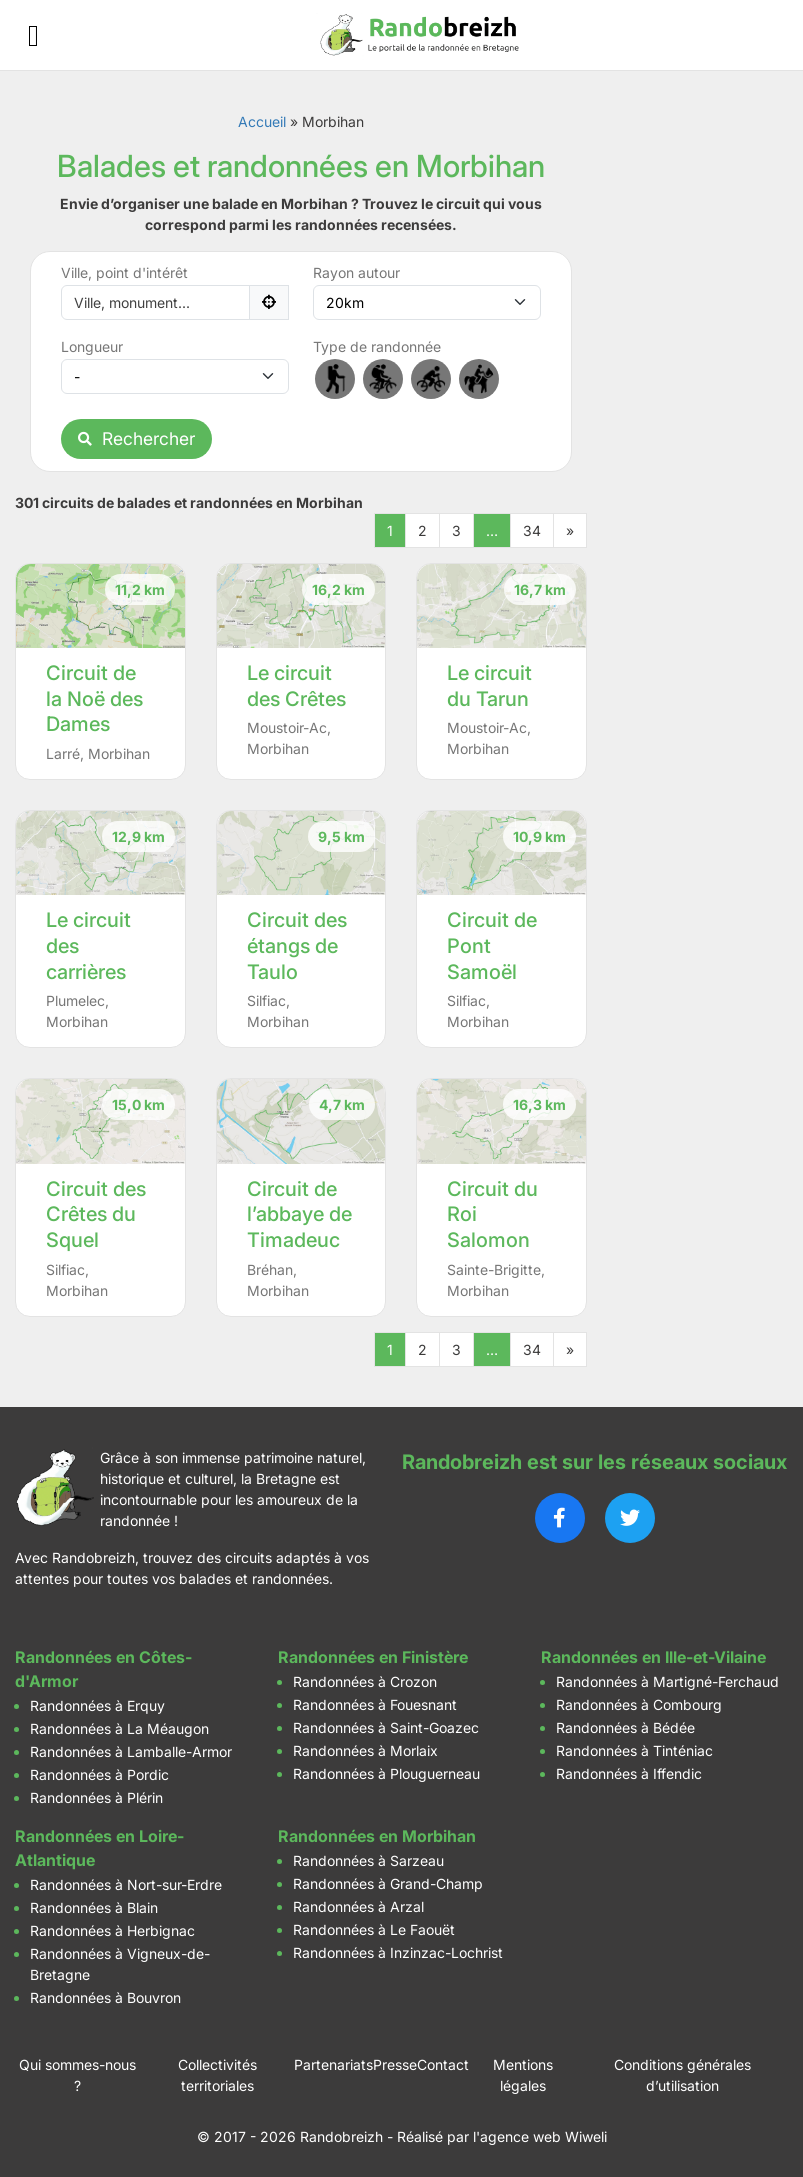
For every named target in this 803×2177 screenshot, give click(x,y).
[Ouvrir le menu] (33, 35)
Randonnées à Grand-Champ (388, 1883)
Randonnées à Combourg (639, 1704)
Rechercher (136, 438)
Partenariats (333, 2064)
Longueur (92, 346)
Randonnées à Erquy (97, 1705)
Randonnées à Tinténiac (634, 1750)
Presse (395, 2064)
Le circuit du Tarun (489, 686)
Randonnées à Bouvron (105, 1997)
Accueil (262, 121)
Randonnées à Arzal (358, 1906)
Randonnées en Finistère (373, 1657)
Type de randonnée (377, 346)
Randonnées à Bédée (625, 1727)
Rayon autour (356, 272)
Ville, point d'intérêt (124, 272)
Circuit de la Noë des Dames (94, 698)
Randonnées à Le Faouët (374, 1929)
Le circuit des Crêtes (296, 686)
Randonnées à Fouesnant (375, 1704)
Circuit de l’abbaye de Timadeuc (299, 1214)
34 (532, 530)
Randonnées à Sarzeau (368, 1860)
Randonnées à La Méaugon (119, 1728)
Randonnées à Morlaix (365, 1750)
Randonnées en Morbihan (377, 1836)
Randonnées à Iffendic (629, 1773)
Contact (443, 2064)
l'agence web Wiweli (540, 2136)
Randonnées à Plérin (96, 1797)
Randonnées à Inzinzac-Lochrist (398, 1952)
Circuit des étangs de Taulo (297, 945)
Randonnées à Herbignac (112, 1930)
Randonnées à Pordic (99, 1774)
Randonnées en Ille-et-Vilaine (653, 1657)
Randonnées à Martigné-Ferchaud (667, 1681)
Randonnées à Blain (94, 1907)
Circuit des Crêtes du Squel (96, 1214)
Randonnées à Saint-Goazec (386, 1727)
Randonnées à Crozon (365, 1681)
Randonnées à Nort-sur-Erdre (126, 1884)
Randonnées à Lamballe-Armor (131, 1751)
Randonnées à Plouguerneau (386, 1773)
